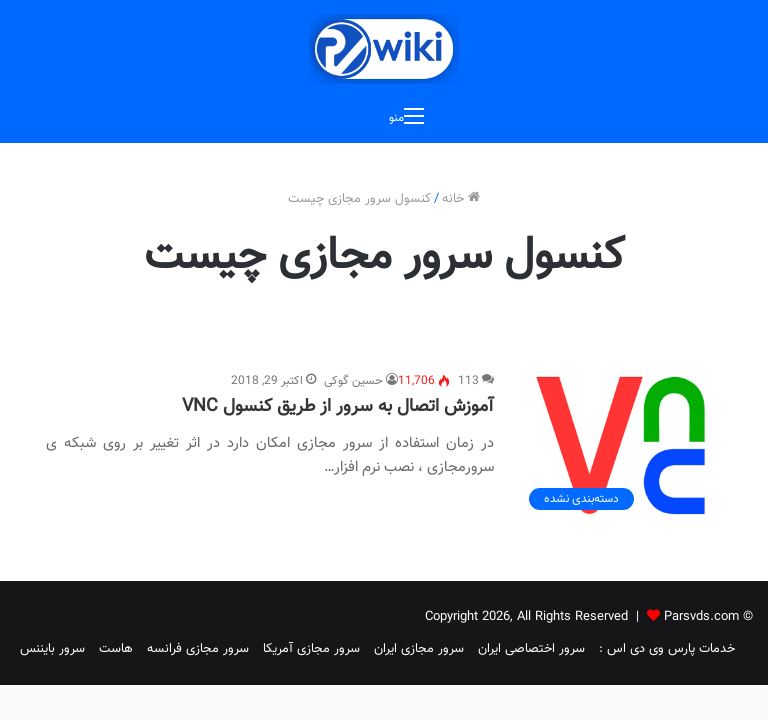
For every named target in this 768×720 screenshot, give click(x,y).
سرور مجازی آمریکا (311, 649)
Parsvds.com (701, 617)
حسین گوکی (353, 381)
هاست (116, 649)
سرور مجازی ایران (419, 649)
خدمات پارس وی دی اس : (667, 649)
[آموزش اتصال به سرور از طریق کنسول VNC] (620, 445)
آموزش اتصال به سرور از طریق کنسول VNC (338, 407)
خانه (461, 199)
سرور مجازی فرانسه (198, 649)
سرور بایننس (52, 649)
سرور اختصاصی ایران (531, 649)
